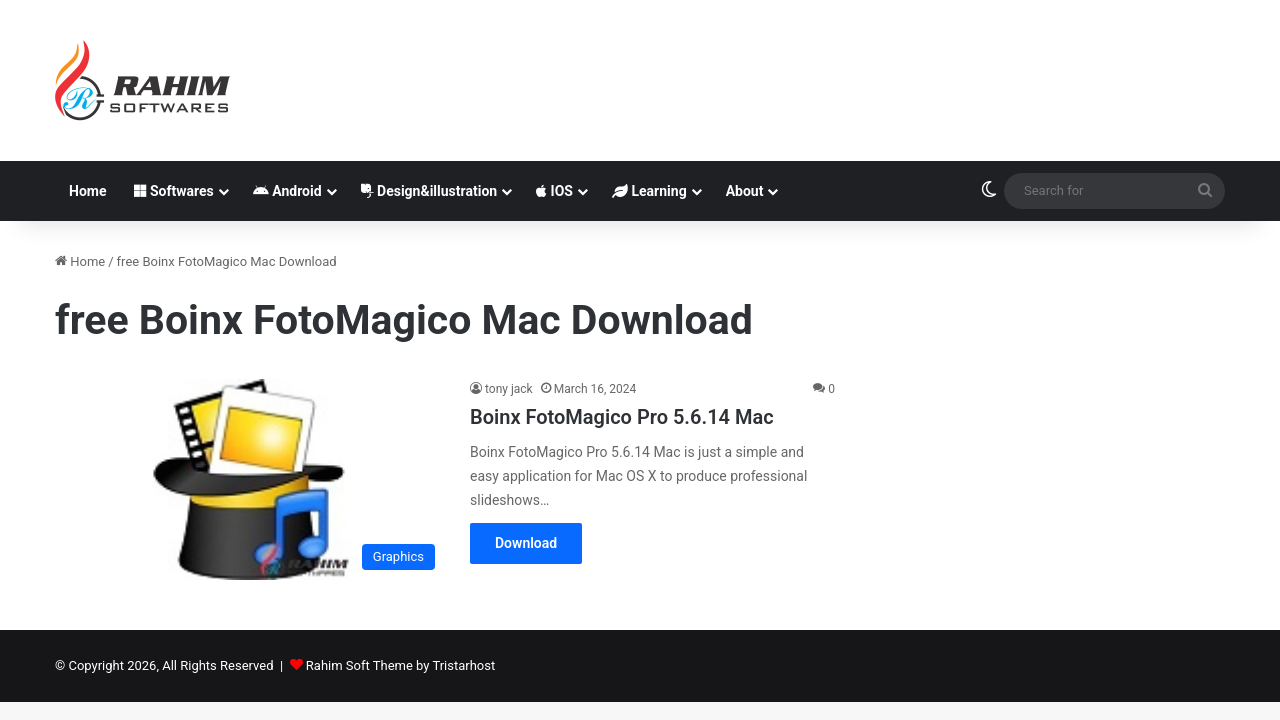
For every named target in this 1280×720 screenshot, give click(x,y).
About (745, 191)
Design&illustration (429, 191)
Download (526, 543)
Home (87, 191)
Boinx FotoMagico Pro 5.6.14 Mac (622, 417)
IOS (554, 191)
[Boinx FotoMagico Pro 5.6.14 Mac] (250, 479)
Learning (649, 191)
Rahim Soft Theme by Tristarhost (400, 665)
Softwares (173, 191)
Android (287, 191)
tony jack (509, 389)
